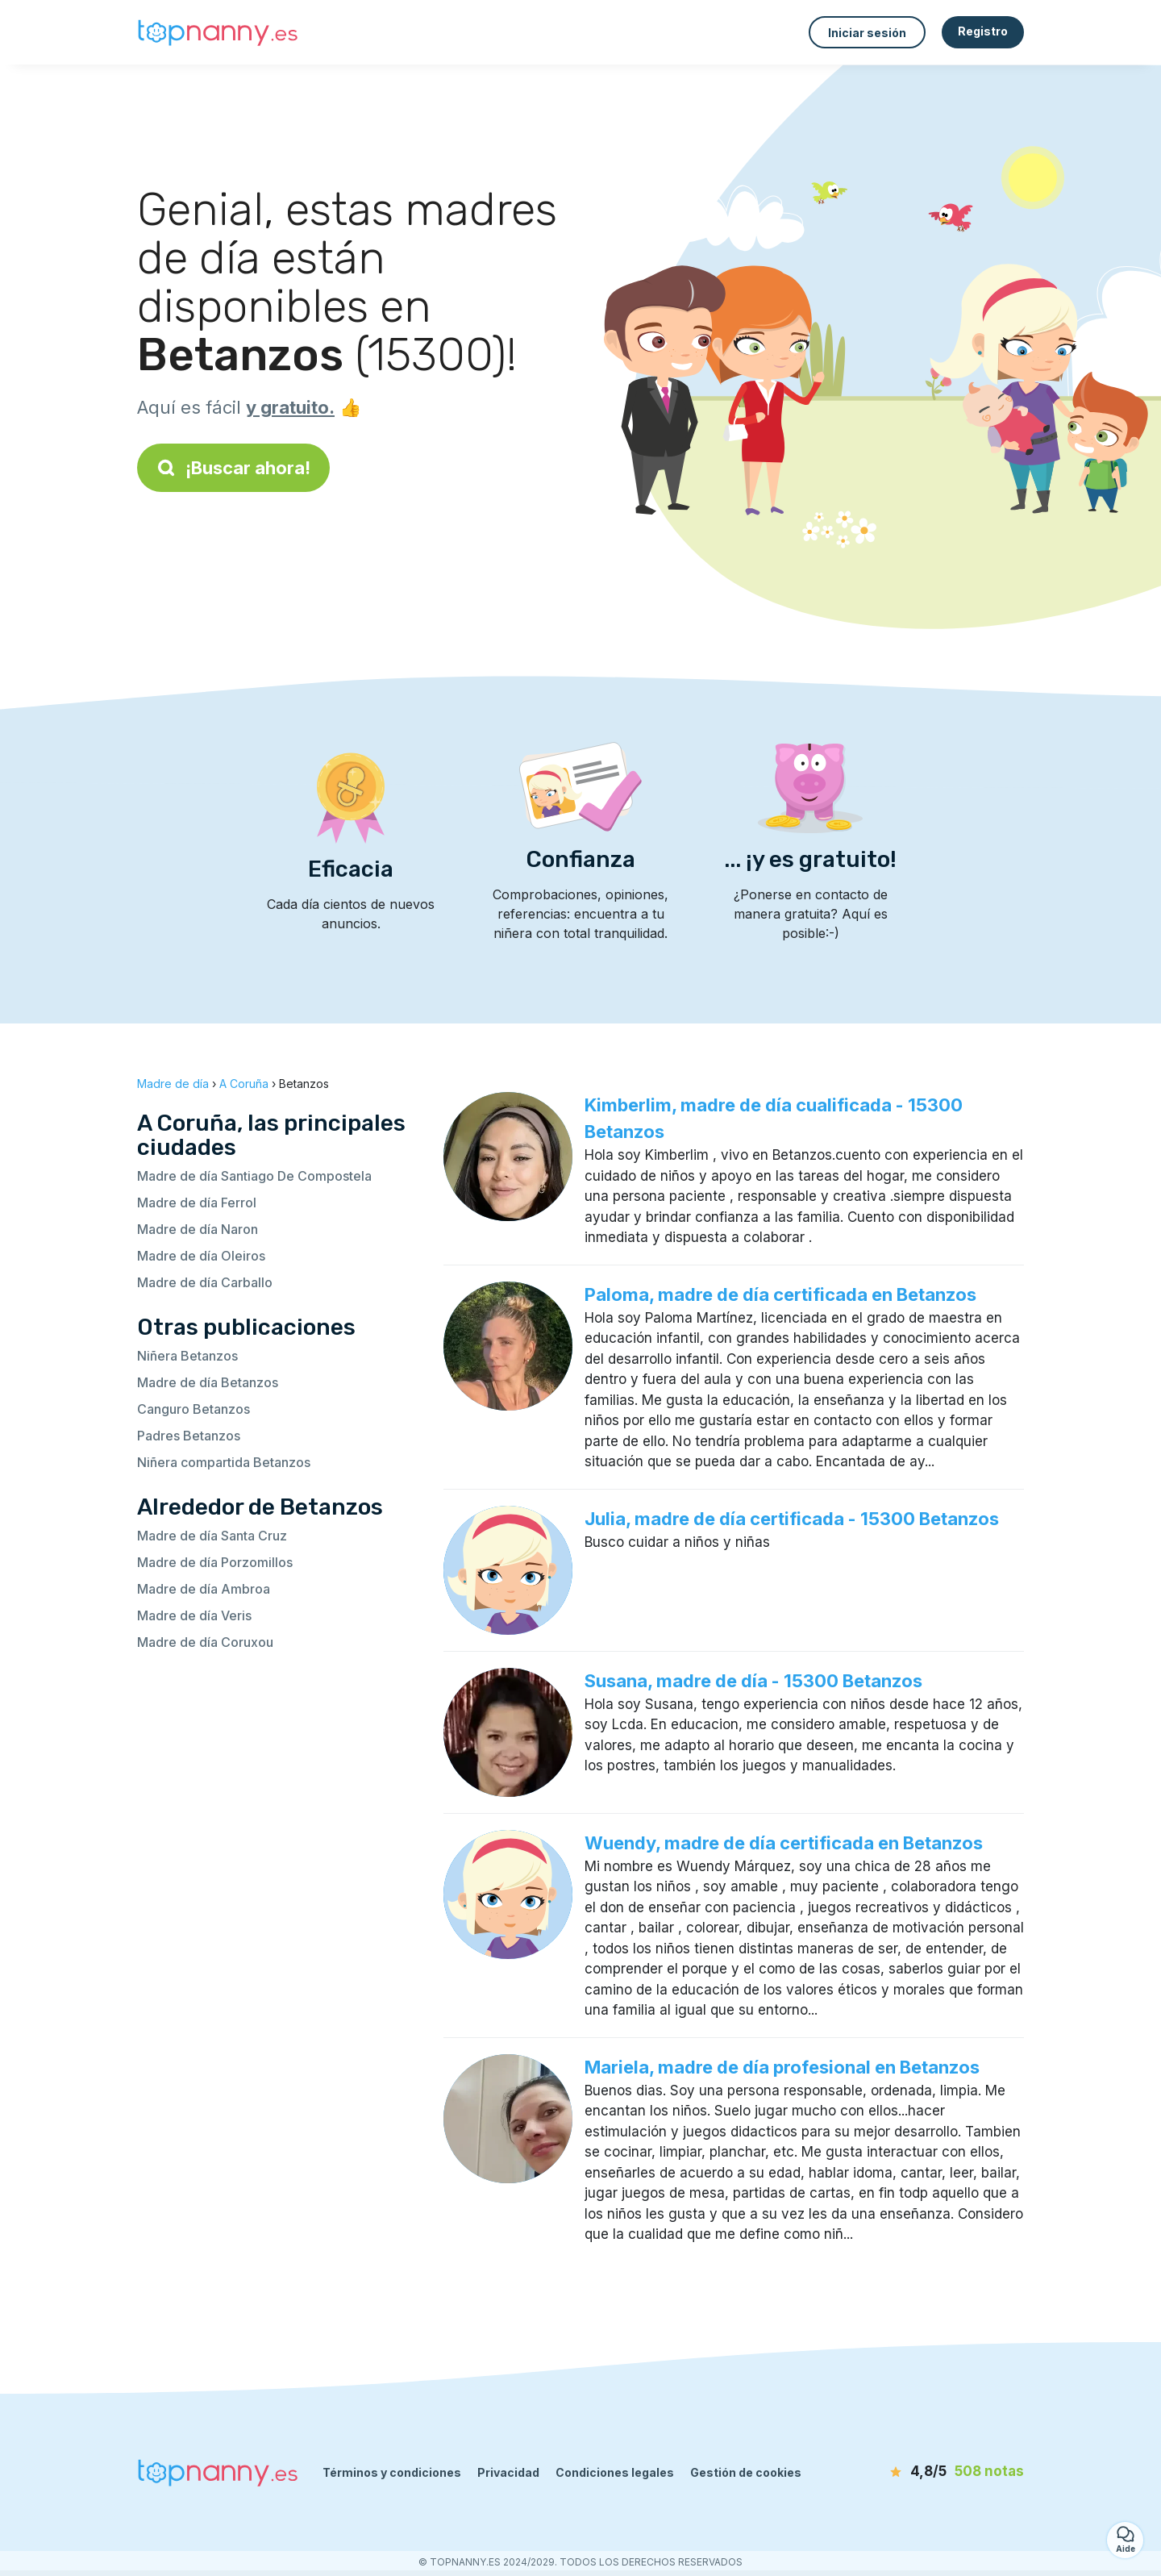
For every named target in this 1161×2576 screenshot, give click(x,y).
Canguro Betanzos (193, 1409)
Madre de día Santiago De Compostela (254, 1176)
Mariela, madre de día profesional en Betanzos (782, 2067)
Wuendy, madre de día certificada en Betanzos (784, 1842)
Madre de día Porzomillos (215, 1562)
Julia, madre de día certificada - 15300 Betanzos (792, 1518)
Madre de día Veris (194, 1615)
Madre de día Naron (197, 1229)
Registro (983, 31)
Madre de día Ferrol (196, 1202)
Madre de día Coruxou (205, 1642)
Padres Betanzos (188, 1436)
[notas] (931, 2471)
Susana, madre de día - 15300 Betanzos (753, 1680)
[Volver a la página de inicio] (217, 33)
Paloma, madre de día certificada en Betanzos (780, 1294)
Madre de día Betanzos (207, 1382)
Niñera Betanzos (187, 1356)
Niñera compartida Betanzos (223, 1462)
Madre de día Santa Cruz (212, 1536)
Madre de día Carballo (205, 1282)
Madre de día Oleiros (201, 1256)
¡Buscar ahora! (233, 467)
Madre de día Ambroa (203, 1589)
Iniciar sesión (867, 33)
